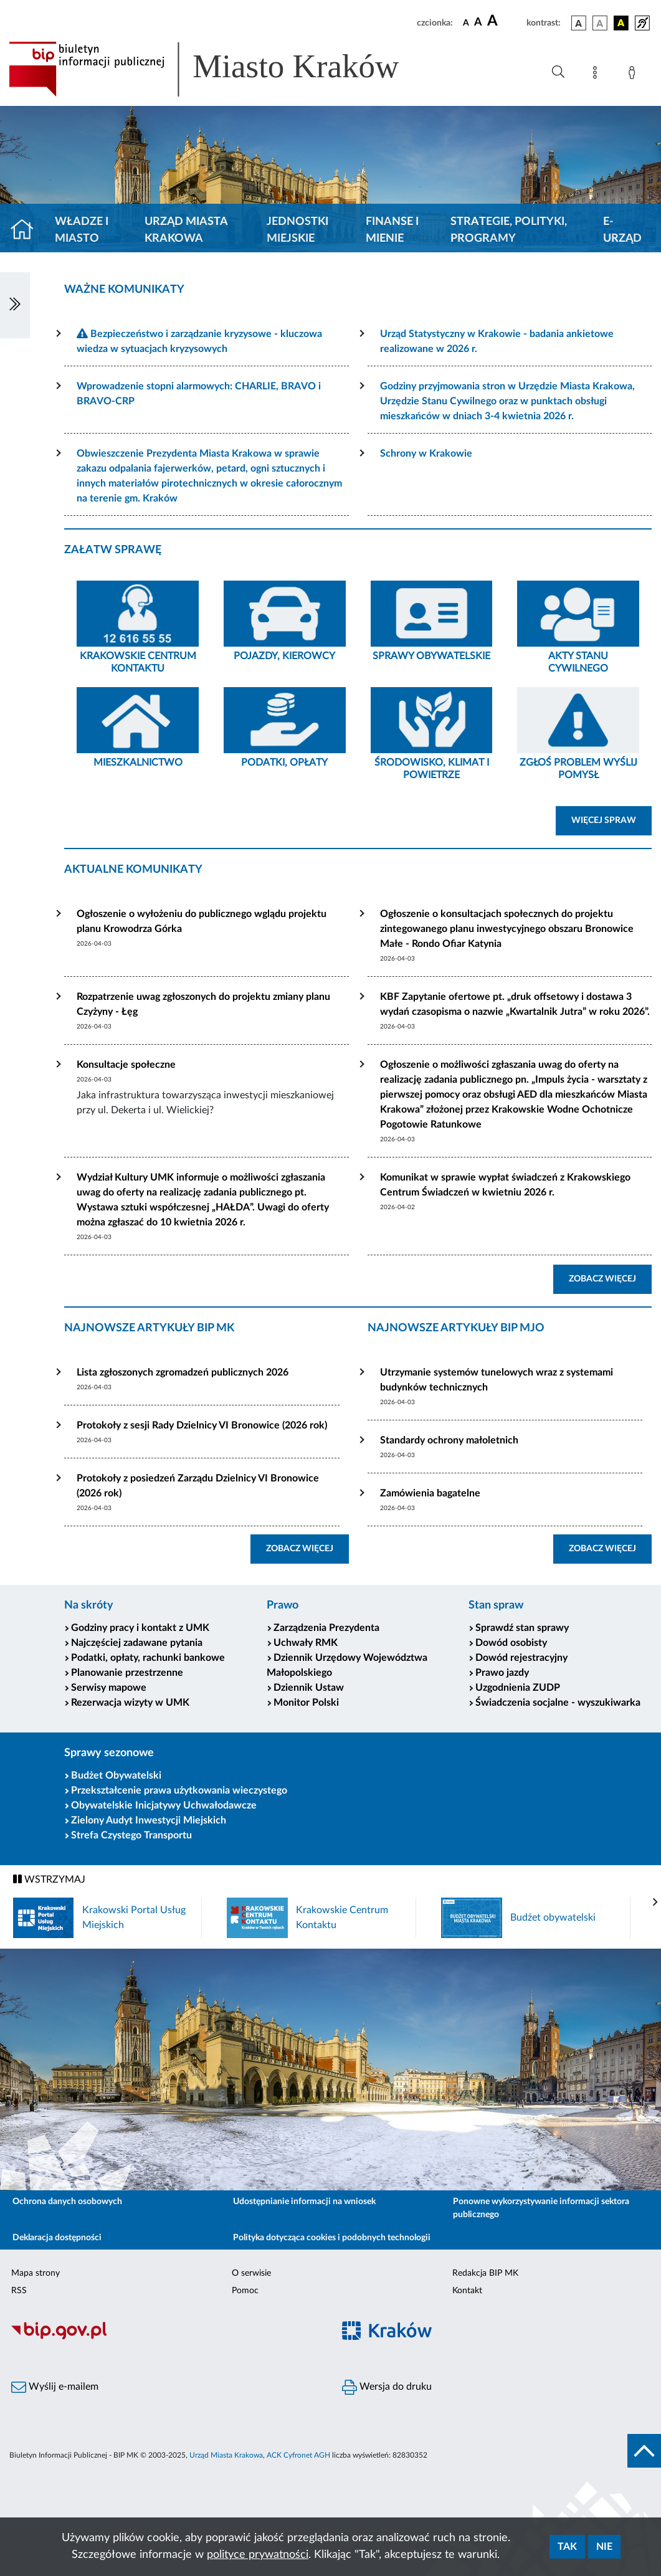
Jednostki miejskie (297, 230)
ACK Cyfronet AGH (298, 2455)
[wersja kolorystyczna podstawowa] (578, 23)
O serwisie (251, 2273)
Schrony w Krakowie (426, 454)
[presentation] (655, 1902)
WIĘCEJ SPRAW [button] (611, 819)
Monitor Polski (306, 1703)
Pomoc (245, 2290)
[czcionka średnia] (478, 22)
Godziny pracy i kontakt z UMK (140, 1628)
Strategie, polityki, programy (508, 230)
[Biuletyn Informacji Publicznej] (165, 2338)
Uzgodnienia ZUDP (517, 1688)
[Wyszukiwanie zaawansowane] (558, 72)
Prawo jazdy (502, 1673)
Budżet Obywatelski (116, 1775)
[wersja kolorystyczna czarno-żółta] (621, 23)
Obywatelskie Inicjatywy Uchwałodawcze (164, 1805)
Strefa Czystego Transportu (131, 1835)
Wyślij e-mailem (54, 2387)
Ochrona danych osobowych (67, 2201)
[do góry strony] (644, 2451)
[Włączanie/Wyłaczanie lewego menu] (15, 305)
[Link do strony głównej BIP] (221, 69)
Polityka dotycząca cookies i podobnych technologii (331, 2237)
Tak (567, 2547)
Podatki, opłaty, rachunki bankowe (148, 1658)
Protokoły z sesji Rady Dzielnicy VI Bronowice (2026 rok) (202, 1425)
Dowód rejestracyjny (521, 1658)
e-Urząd (622, 230)
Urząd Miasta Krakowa (186, 230)
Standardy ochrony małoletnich (449, 1440)
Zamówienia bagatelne (430, 1493)
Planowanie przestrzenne (127, 1673)
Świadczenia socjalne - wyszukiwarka (557, 1703)
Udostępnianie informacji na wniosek (304, 2201)
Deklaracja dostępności (57, 2237)
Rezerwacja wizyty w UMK (130, 1703)
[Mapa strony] (597, 74)
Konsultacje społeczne (126, 1065)
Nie (604, 2547)
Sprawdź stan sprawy (522, 1628)
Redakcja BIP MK (485, 2273)
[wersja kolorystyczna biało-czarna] (600, 23)
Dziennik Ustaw (308, 1688)
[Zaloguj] (634, 74)
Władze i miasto (81, 230)
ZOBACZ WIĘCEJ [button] (610, 1277)
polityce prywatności (257, 2554)
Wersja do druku (387, 2387)
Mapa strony (35, 2273)
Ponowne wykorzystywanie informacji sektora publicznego (541, 2208)
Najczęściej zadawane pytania (136, 1643)
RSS (19, 2290)
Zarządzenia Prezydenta (326, 1628)
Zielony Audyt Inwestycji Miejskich (148, 1820)
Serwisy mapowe (108, 1688)
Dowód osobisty (511, 1643)
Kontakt (467, 2290)
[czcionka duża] (505, 21)
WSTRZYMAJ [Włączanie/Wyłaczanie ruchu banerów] (49, 1879)
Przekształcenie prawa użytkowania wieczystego (179, 1790)
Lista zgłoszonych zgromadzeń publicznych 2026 (182, 1372)
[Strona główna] (27, 230)
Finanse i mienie (392, 230)
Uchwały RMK (305, 1643)
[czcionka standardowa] (466, 22)
